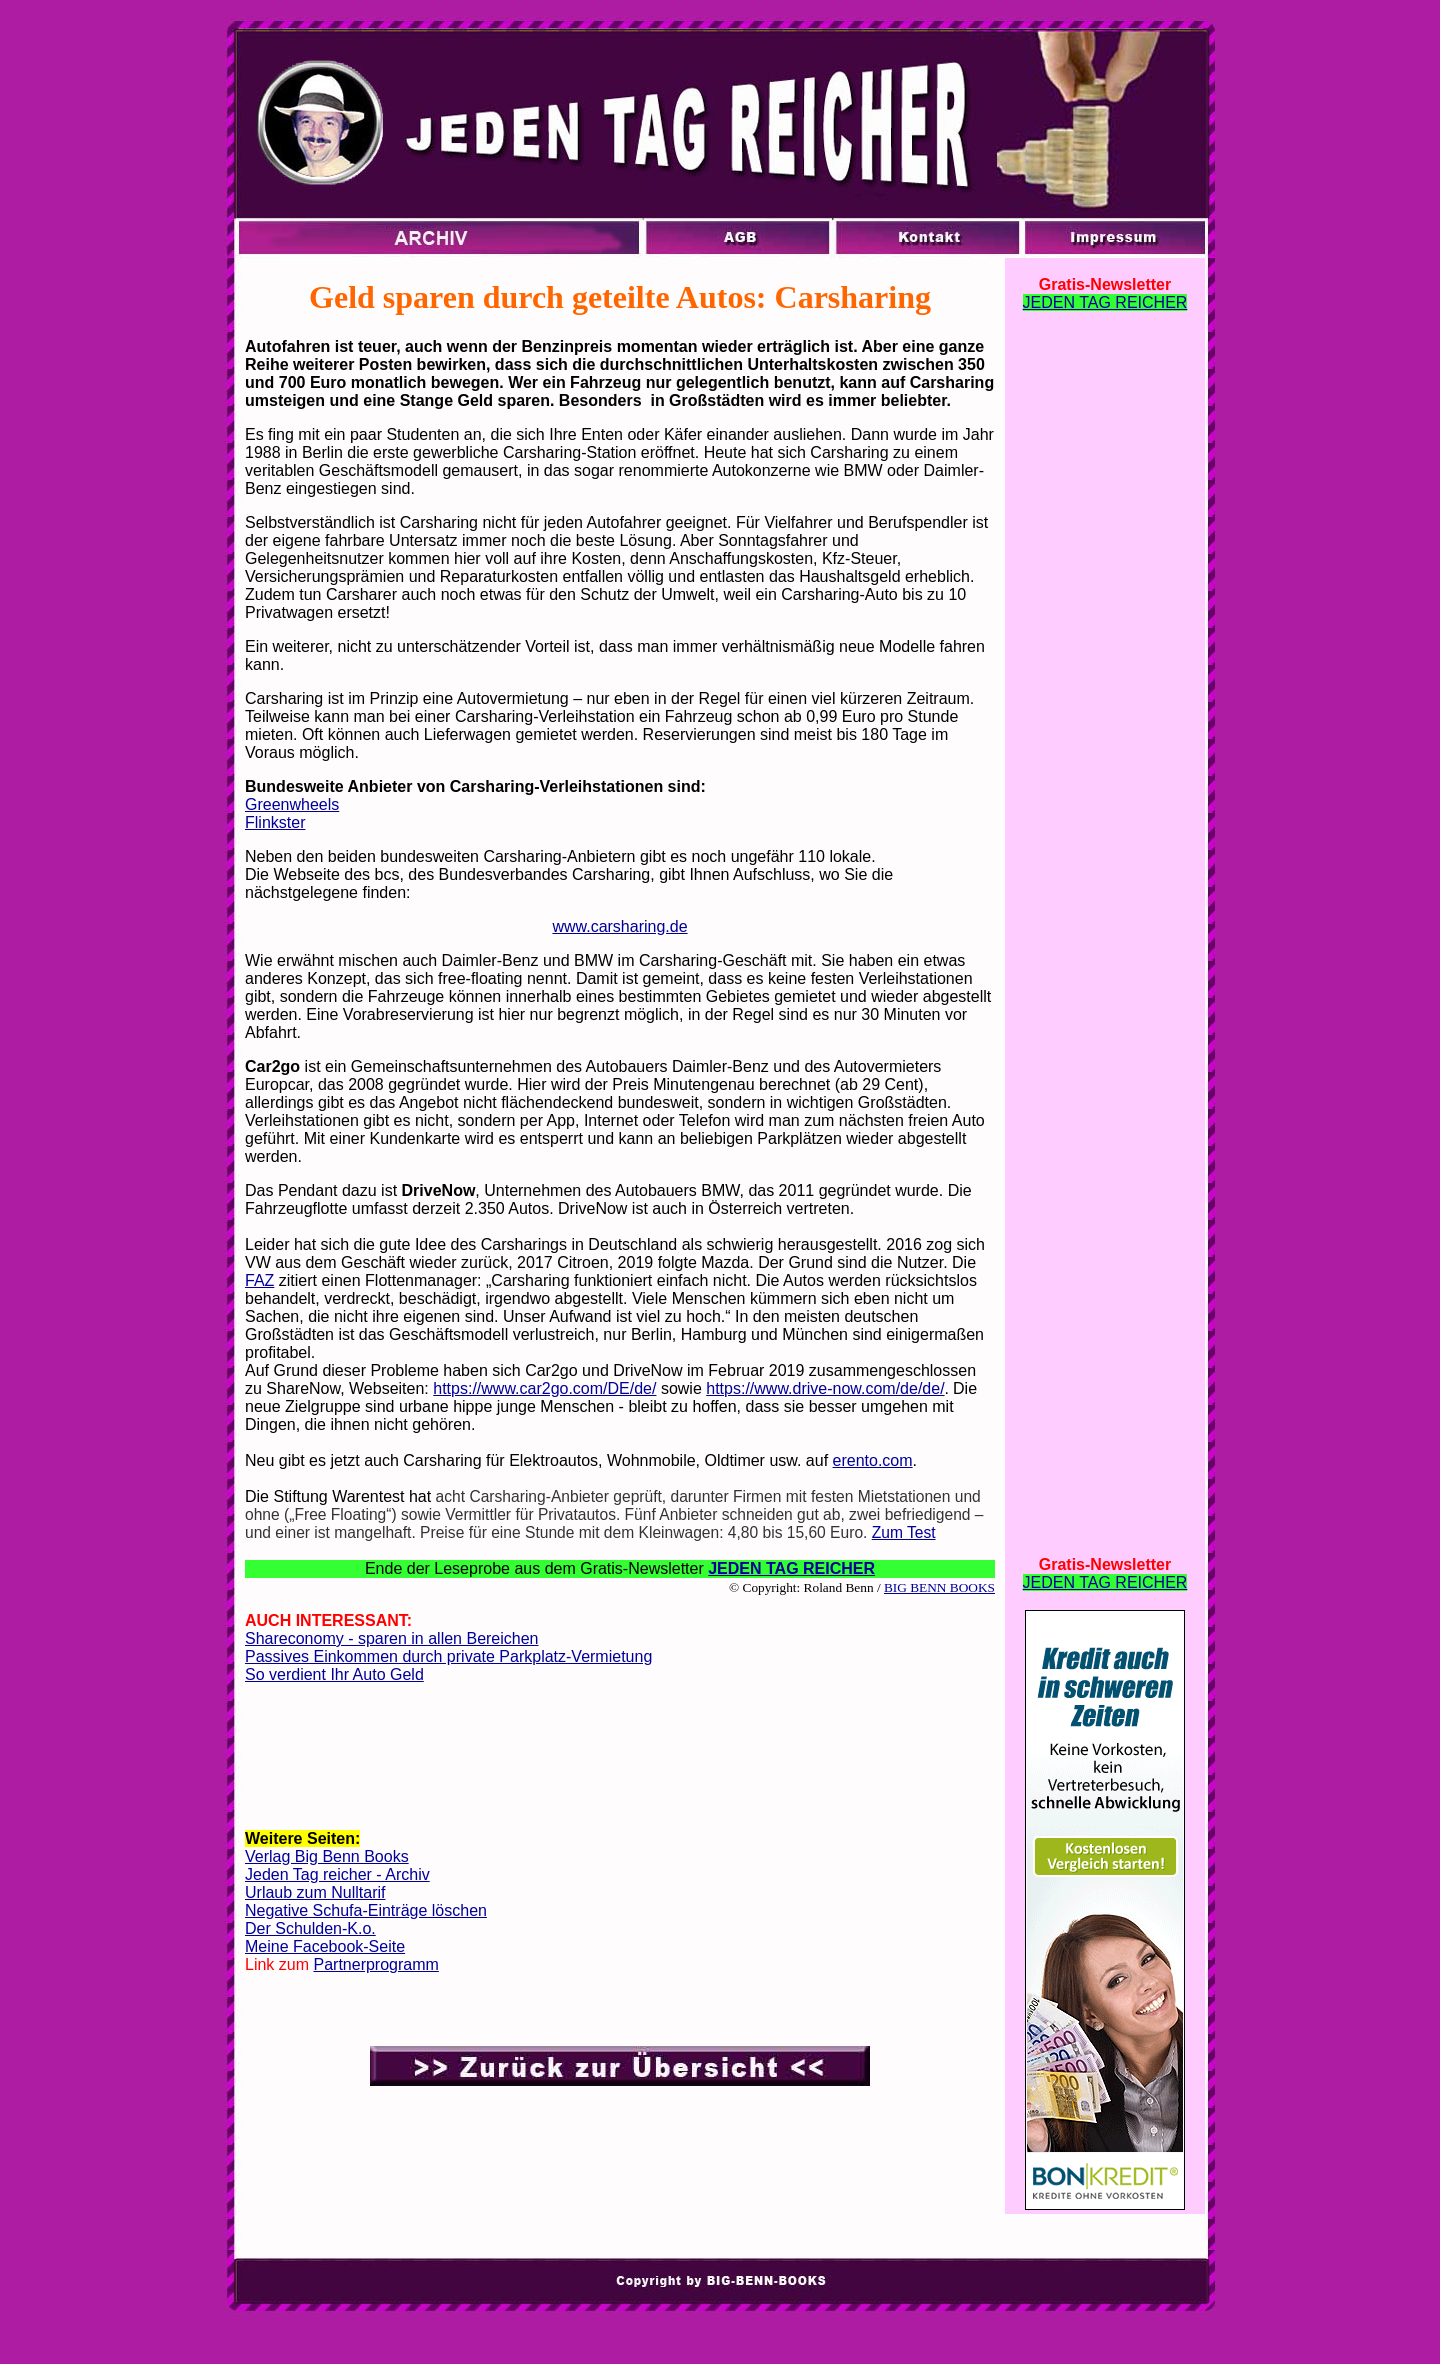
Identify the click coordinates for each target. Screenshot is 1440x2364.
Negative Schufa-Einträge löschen (366, 1910)
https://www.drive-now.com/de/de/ (825, 1388)
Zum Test (904, 1532)
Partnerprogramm (375, 1964)
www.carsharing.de (619, 926)
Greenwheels (292, 804)
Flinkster (275, 822)
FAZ (259, 1280)
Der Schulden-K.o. (310, 1928)
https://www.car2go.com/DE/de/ (544, 1388)
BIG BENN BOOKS (939, 1587)
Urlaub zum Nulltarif (315, 1892)
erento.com (873, 1460)
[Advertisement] (620, 1763)
